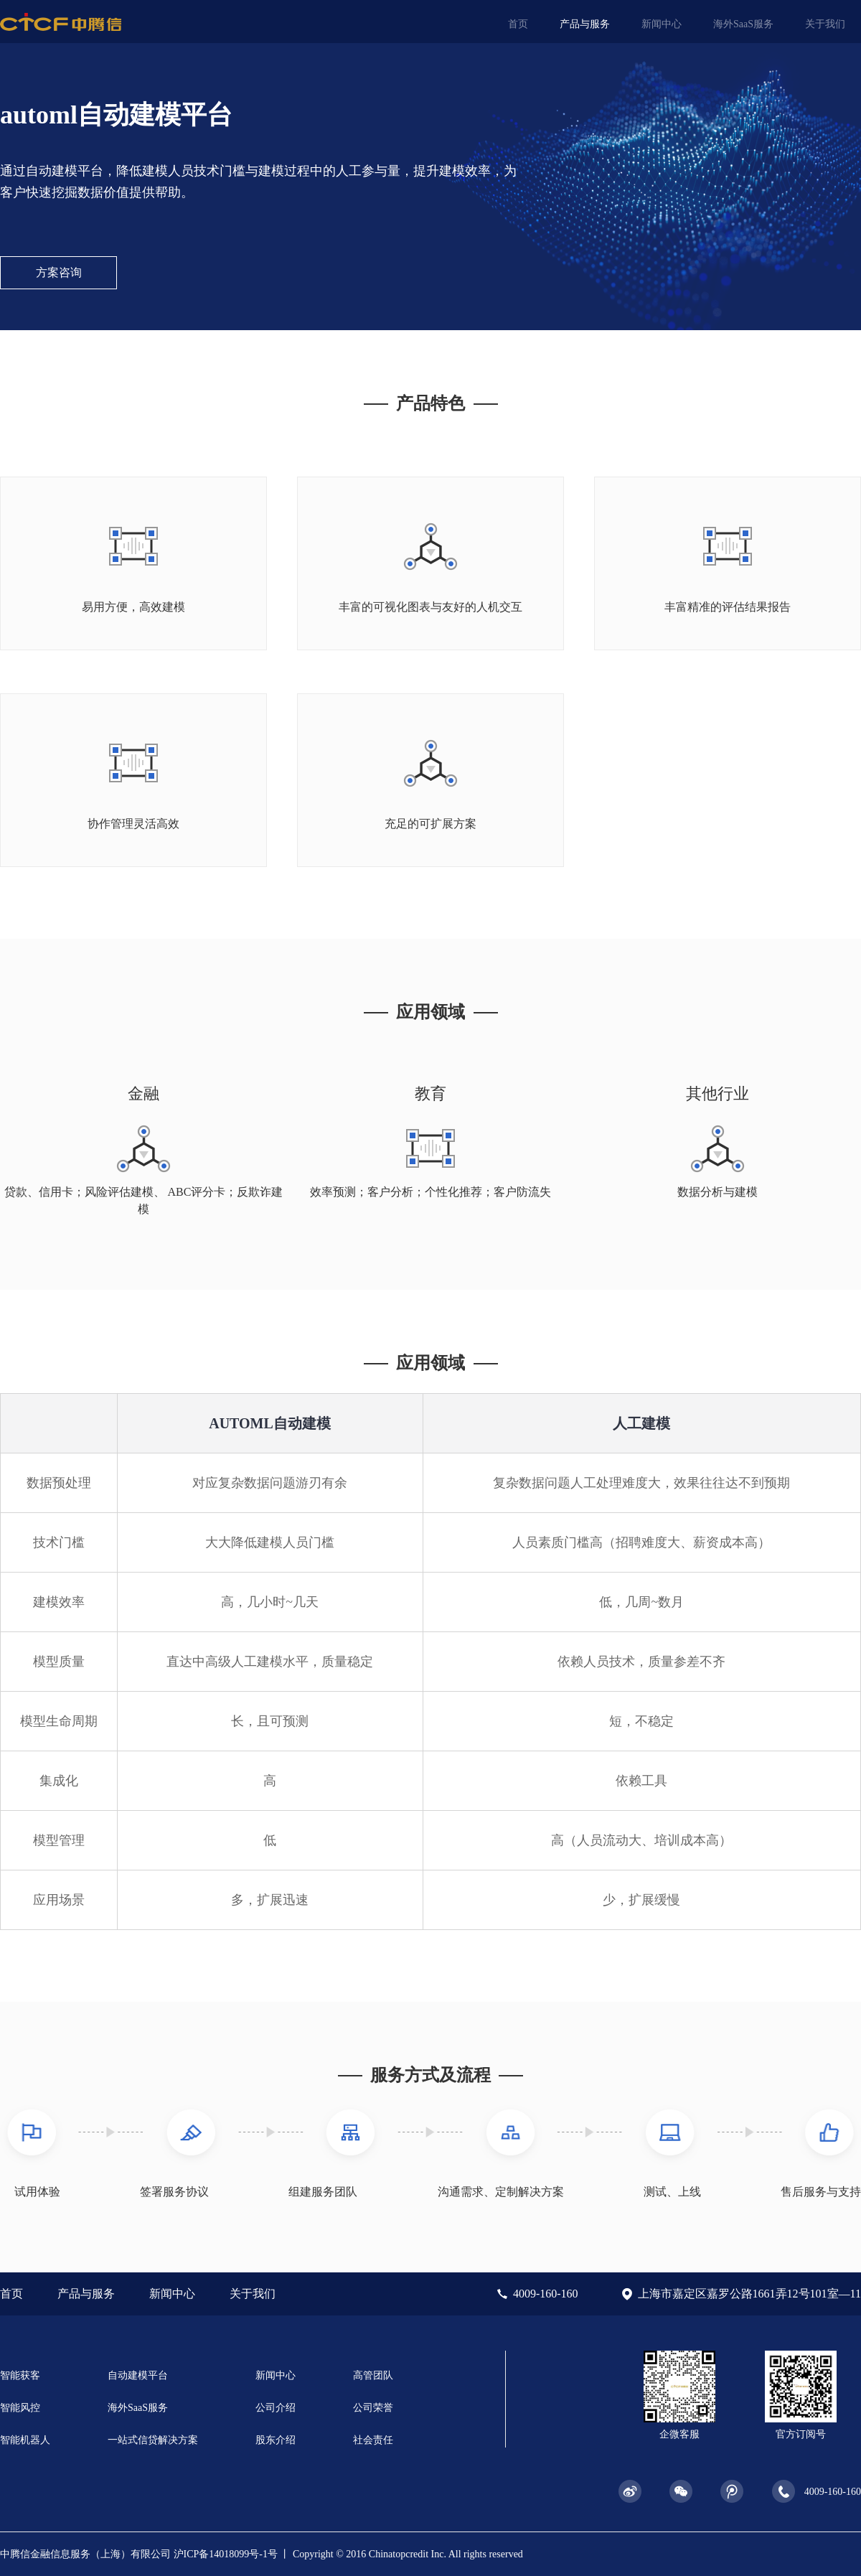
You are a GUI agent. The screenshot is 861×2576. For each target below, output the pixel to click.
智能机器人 (25, 2440)
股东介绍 (275, 2440)
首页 (518, 24)
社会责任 (373, 2440)
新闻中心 (661, 24)
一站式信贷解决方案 (153, 2440)
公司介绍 (275, 2407)
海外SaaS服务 (743, 24)
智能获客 (20, 2375)
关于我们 (825, 24)
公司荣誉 (373, 2407)
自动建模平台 (138, 2375)
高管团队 (373, 2375)
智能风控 (20, 2407)
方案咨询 (59, 272)
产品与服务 (585, 24)
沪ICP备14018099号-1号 (226, 2554)
